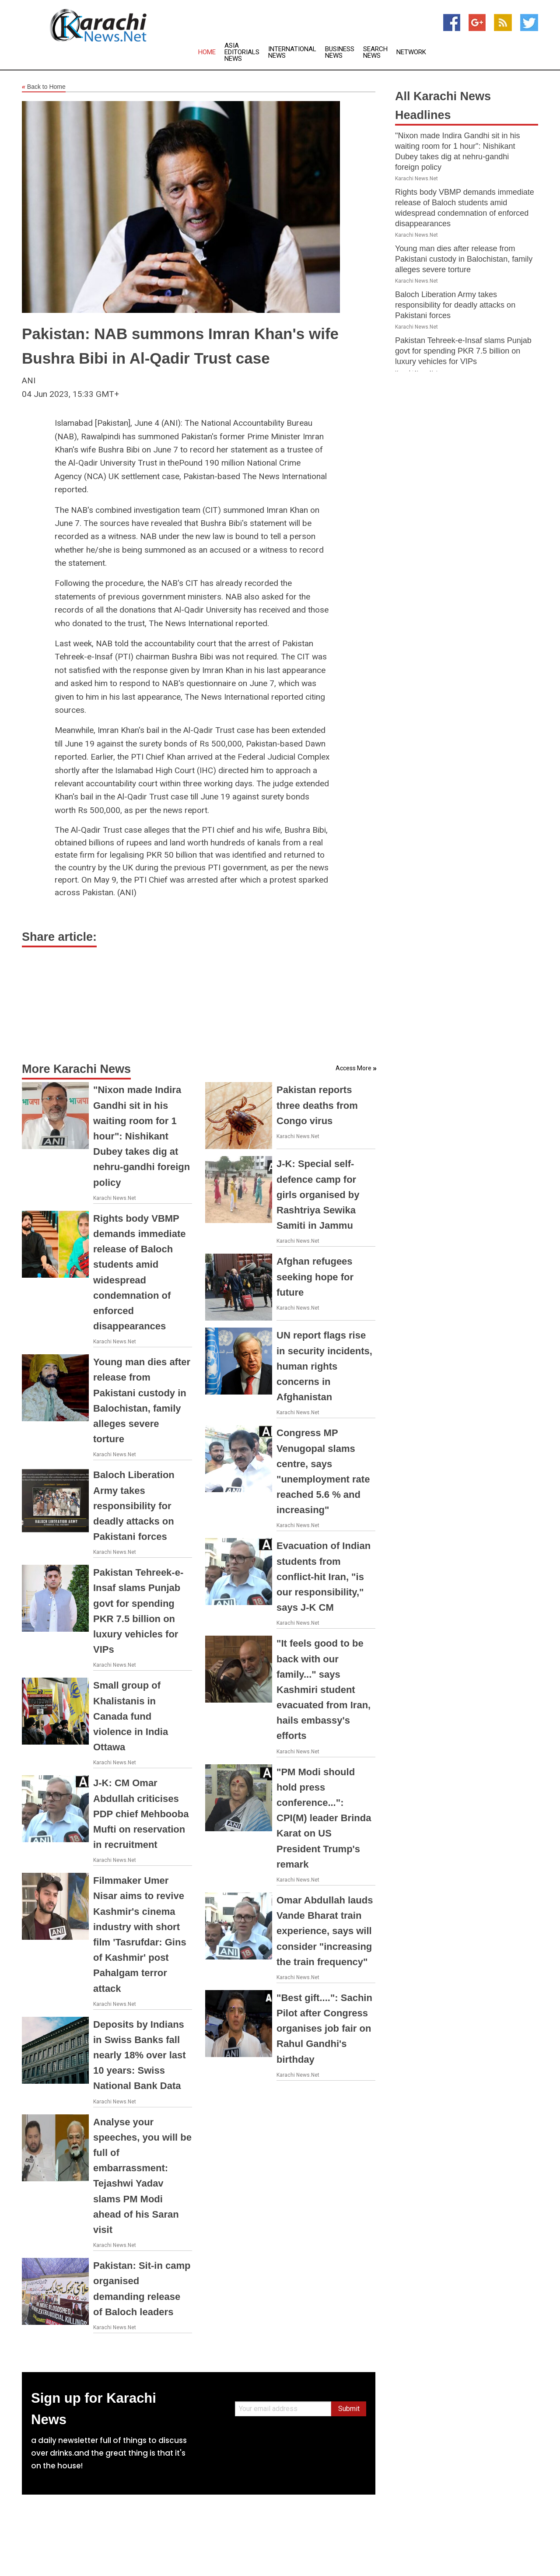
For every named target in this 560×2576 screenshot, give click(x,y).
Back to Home (44, 87)
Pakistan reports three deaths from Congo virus (317, 1105)
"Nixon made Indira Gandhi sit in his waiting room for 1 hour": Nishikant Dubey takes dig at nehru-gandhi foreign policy (141, 1136)
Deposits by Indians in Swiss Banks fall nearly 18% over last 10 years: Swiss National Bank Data (139, 2055)
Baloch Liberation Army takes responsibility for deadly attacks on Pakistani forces (134, 1505)
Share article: (59, 936)
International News (292, 52)
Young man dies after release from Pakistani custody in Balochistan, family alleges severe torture (463, 259)
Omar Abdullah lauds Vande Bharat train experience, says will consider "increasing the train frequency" (324, 1931)
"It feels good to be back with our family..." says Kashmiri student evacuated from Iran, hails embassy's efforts (323, 1689)
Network (411, 52)
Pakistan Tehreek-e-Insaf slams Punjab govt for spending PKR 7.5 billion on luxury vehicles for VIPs (463, 351)
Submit (349, 2408)
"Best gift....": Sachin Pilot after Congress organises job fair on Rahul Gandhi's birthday (324, 2028)
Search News (375, 52)
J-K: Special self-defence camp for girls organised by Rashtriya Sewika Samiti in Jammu (318, 1194)
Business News (339, 52)
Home (207, 52)
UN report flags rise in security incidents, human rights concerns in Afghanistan (324, 1366)
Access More (353, 1068)
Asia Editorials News (241, 52)
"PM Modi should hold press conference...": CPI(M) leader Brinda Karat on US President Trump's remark (323, 1818)
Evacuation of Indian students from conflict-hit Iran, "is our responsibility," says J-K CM (323, 1576)
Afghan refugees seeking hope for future (315, 1276)
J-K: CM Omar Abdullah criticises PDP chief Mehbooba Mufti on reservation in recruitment (141, 1813)
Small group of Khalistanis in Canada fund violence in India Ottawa (130, 1716)
